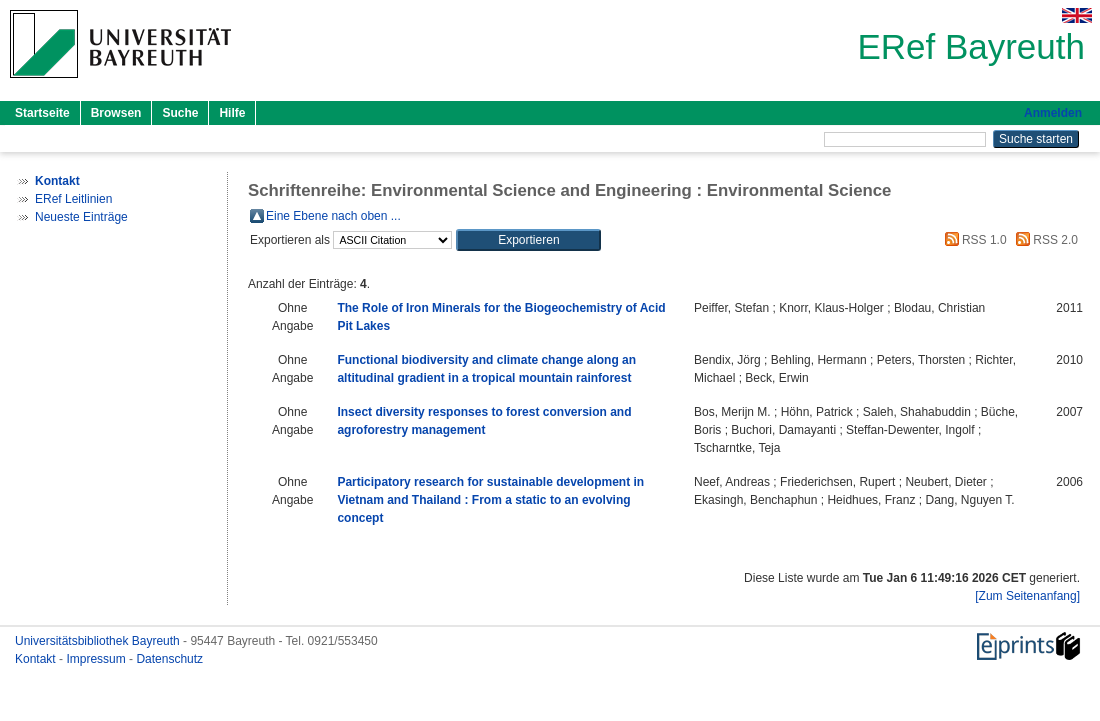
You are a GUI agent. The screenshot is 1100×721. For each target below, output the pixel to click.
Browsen (116, 113)
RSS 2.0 (1044, 240)
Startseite (42, 113)
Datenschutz (169, 659)
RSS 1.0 (973, 240)
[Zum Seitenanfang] (1027, 596)
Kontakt (37, 659)
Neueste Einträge (81, 217)
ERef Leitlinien (73, 199)
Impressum (97, 659)
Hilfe (232, 113)
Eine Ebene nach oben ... (333, 216)
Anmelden (1053, 113)
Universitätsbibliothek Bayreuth (99, 641)
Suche (180, 113)
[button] (528, 240)
